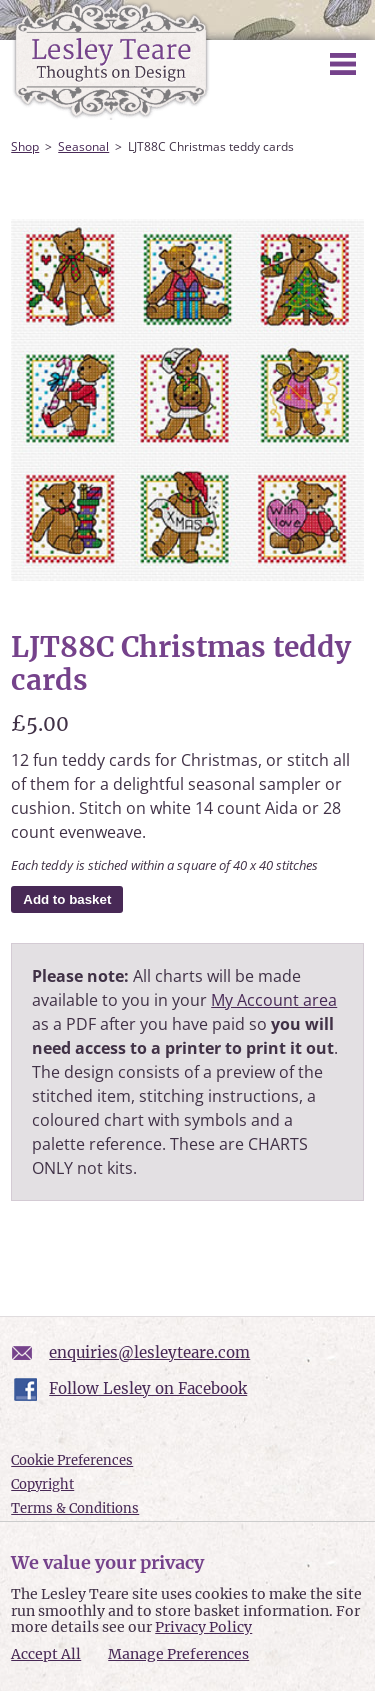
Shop (25, 146)
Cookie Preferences (72, 1460)
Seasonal (83, 146)
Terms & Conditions (75, 1508)
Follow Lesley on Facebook (148, 1388)
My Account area (274, 1000)
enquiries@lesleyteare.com (149, 1352)
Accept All (46, 1654)
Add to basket (67, 899)
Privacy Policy (203, 1627)
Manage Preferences (178, 1654)
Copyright (42, 1484)
